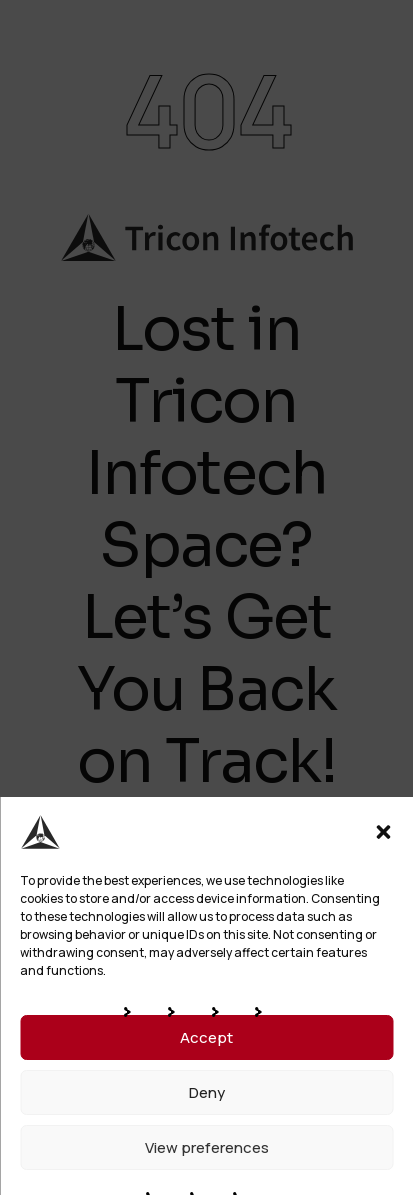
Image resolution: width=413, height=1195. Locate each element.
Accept (206, 1037)
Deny (207, 1092)
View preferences (207, 1147)
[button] (383, 832)
